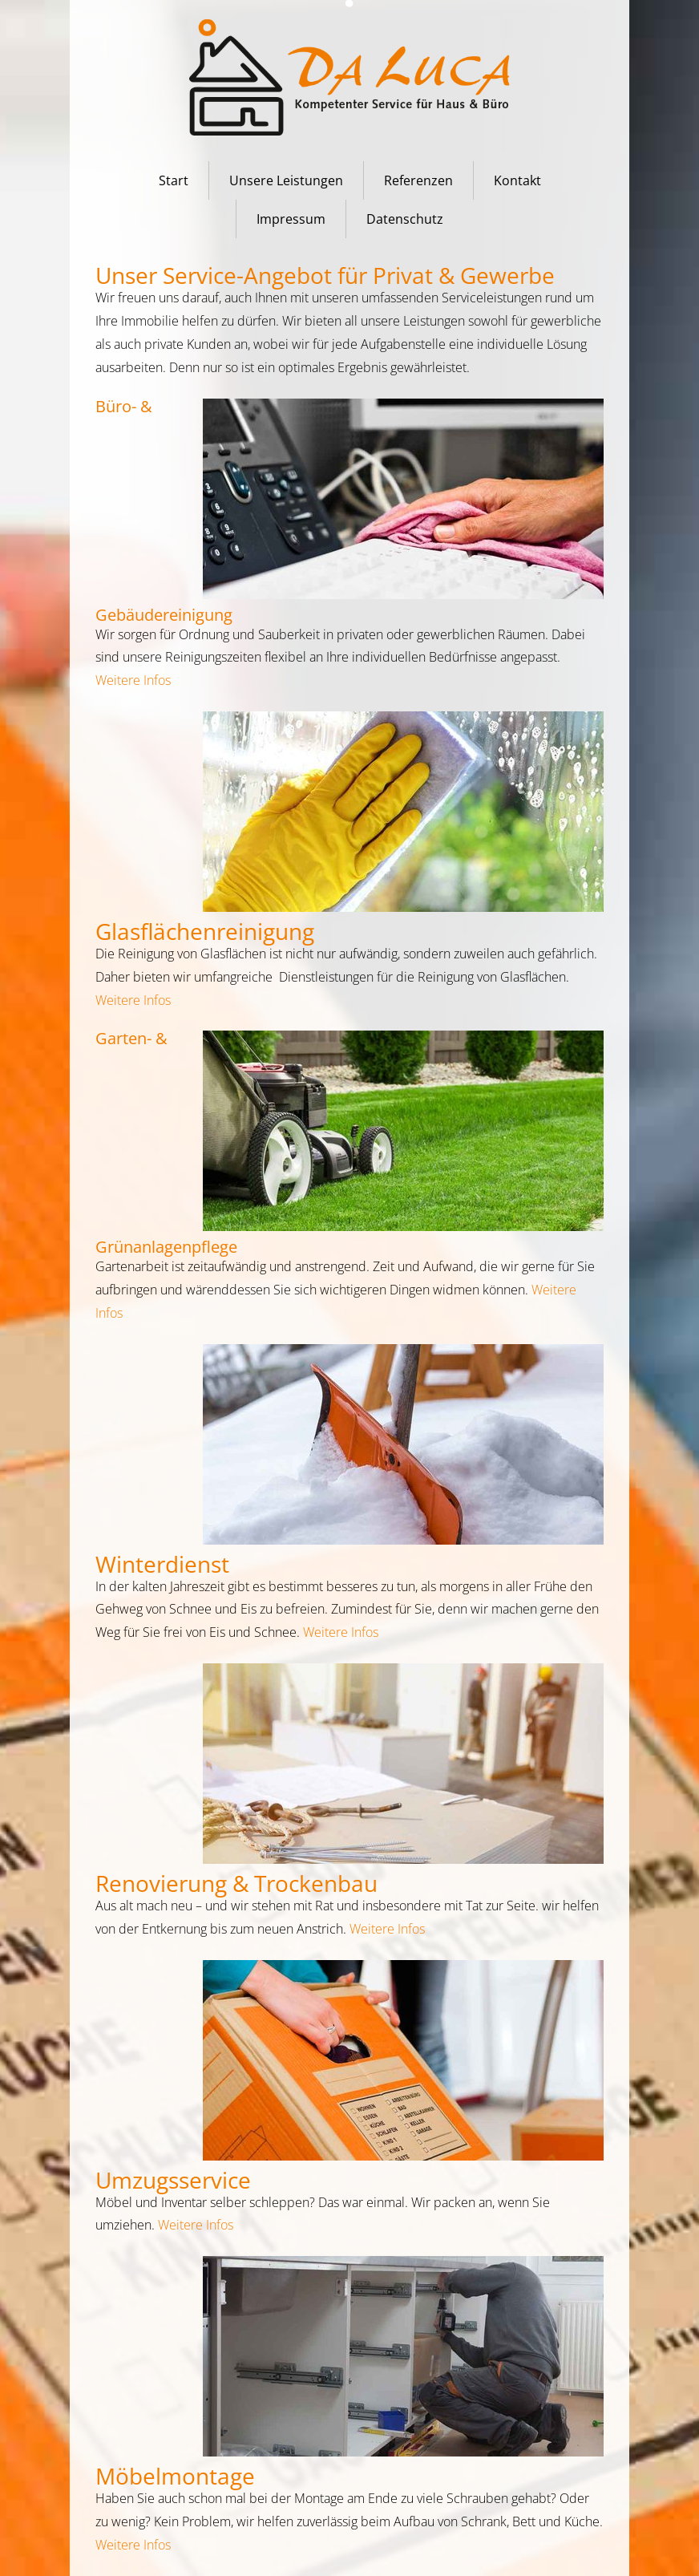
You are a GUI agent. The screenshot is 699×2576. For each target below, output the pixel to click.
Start (173, 180)
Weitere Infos (133, 680)
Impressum (291, 219)
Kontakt (517, 180)
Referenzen (418, 180)
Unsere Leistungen (286, 180)
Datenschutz (404, 219)
